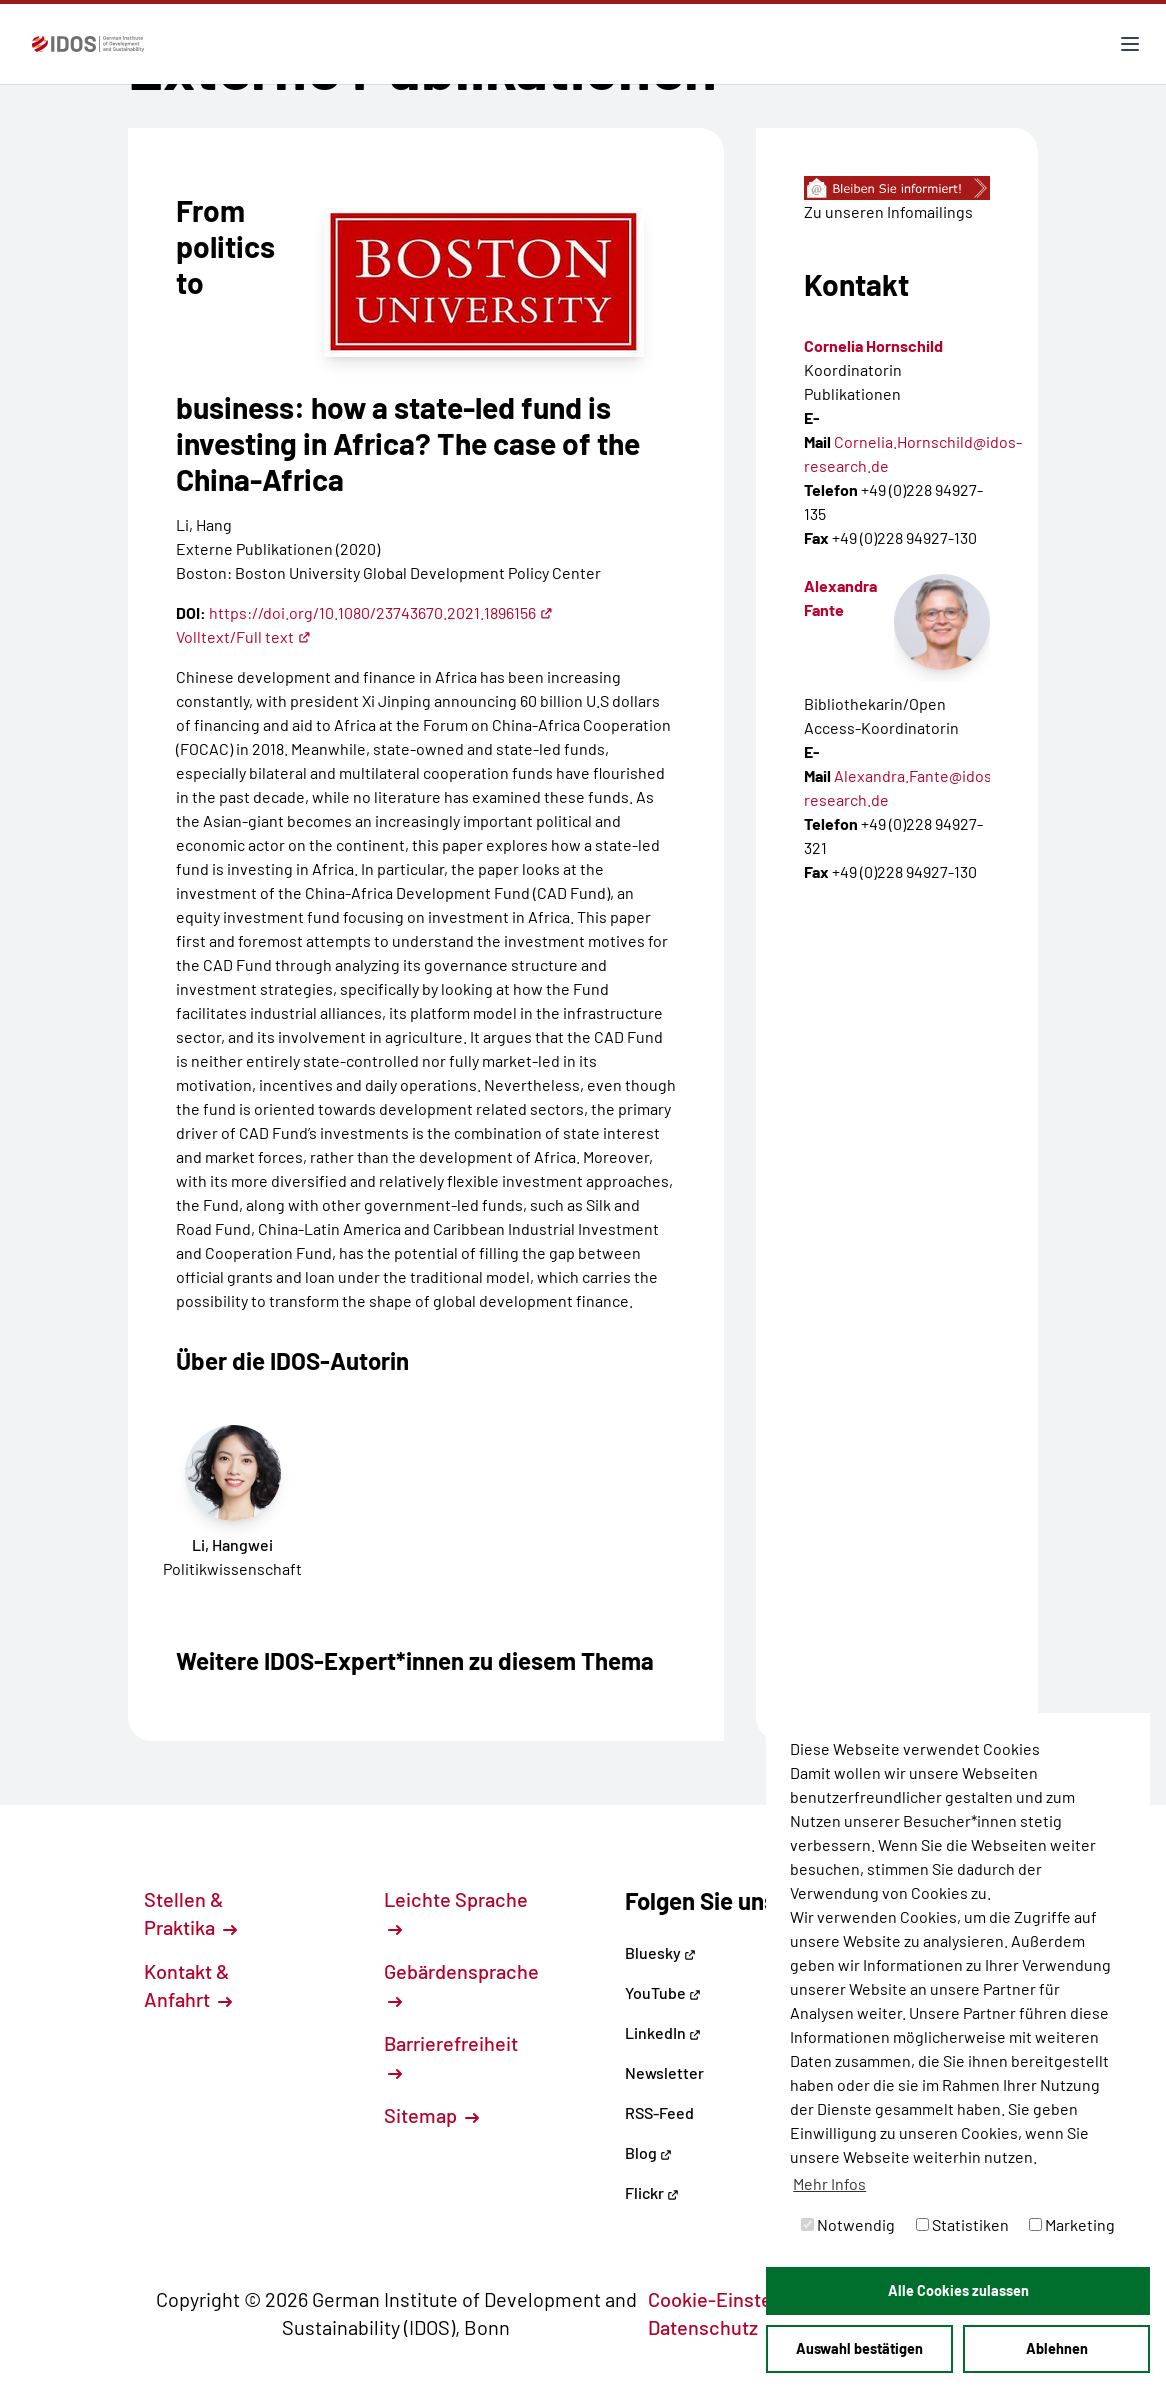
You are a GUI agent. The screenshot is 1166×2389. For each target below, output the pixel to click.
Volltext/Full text (243, 636)
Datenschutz (714, 2327)
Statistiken (962, 2224)
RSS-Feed (659, 2112)
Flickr (652, 2192)
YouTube (663, 1992)
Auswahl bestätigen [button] (859, 2348)
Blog (648, 2152)
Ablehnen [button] (1057, 2348)
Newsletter (664, 2072)
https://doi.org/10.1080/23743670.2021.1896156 (381, 612)
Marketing (1072, 2224)
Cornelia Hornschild (873, 345)
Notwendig (848, 2224)
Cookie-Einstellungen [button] (753, 2299)
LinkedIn (663, 2032)
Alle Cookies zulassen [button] (958, 2290)
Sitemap (431, 2115)
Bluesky (660, 1952)
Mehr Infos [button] (829, 2183)
